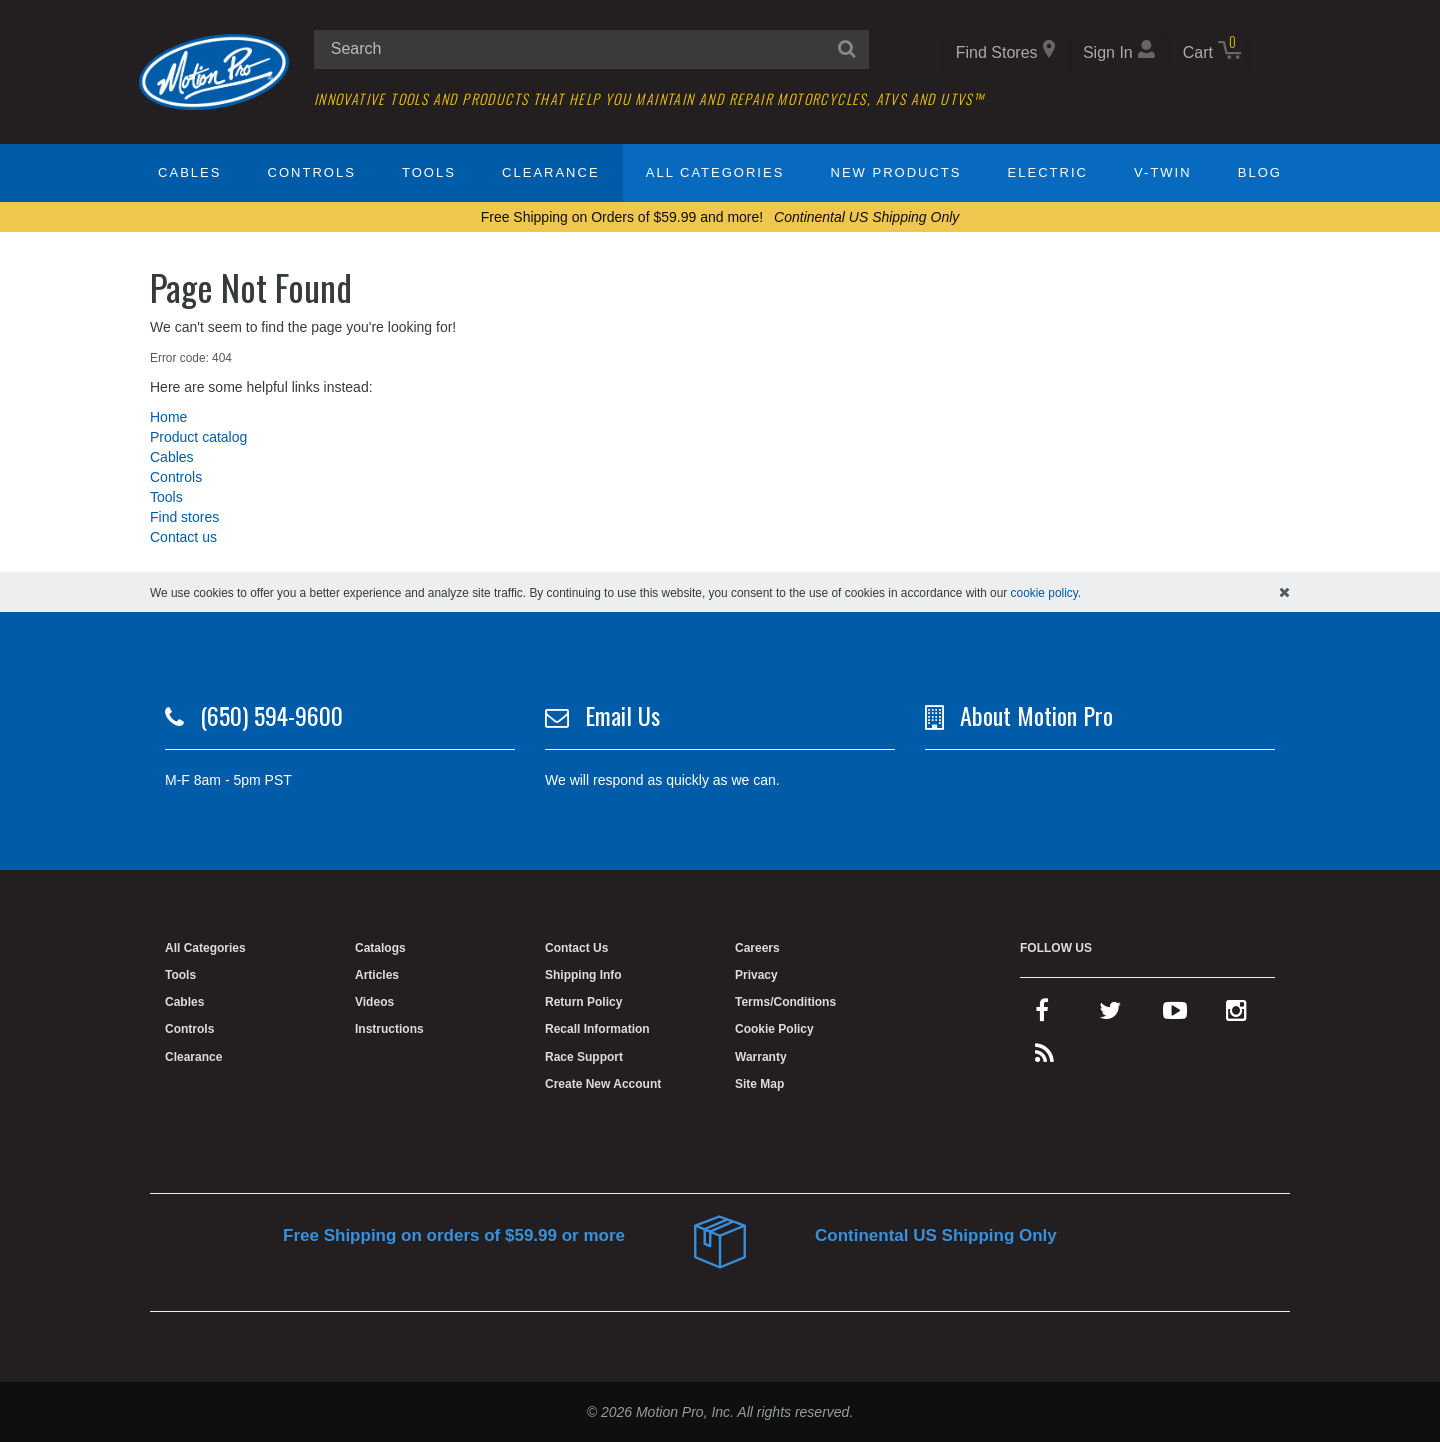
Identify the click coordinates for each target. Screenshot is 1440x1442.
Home (168, 417)
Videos (374, 1002)
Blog (1260, 172)
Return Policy (583, 1002)
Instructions (389, 1029)
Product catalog (198, 437)
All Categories (715, 172)
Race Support (584, 1057)
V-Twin (1163, 172)
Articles (377, 975)
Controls (312, 172)
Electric (1048, 172)
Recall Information (597, 1029)
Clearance (550, 172)
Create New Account (603, 1084)
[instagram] (1236, 1015)
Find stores (184, 517)
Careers (757, 948)
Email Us (622, 715)
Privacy (756, 975)
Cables (189, 172)
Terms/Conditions (785, 1002)
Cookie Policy (774, 1029)
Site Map (759, 1084)
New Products (896, 172)
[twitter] (1110, 1015)
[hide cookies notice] (1284, 592)
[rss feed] (1044, 1058)
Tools (429, 172)
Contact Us (576, 948)
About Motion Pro (1036, 715)
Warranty (761, 1057)
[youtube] (1175, 1015)
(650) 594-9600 (271, 715)
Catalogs (380, 948)
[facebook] (1042, 1015)
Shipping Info (583, 975)
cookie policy (1044, 593)
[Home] (214, 71)
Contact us (183, 537)
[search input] (591, 49)
